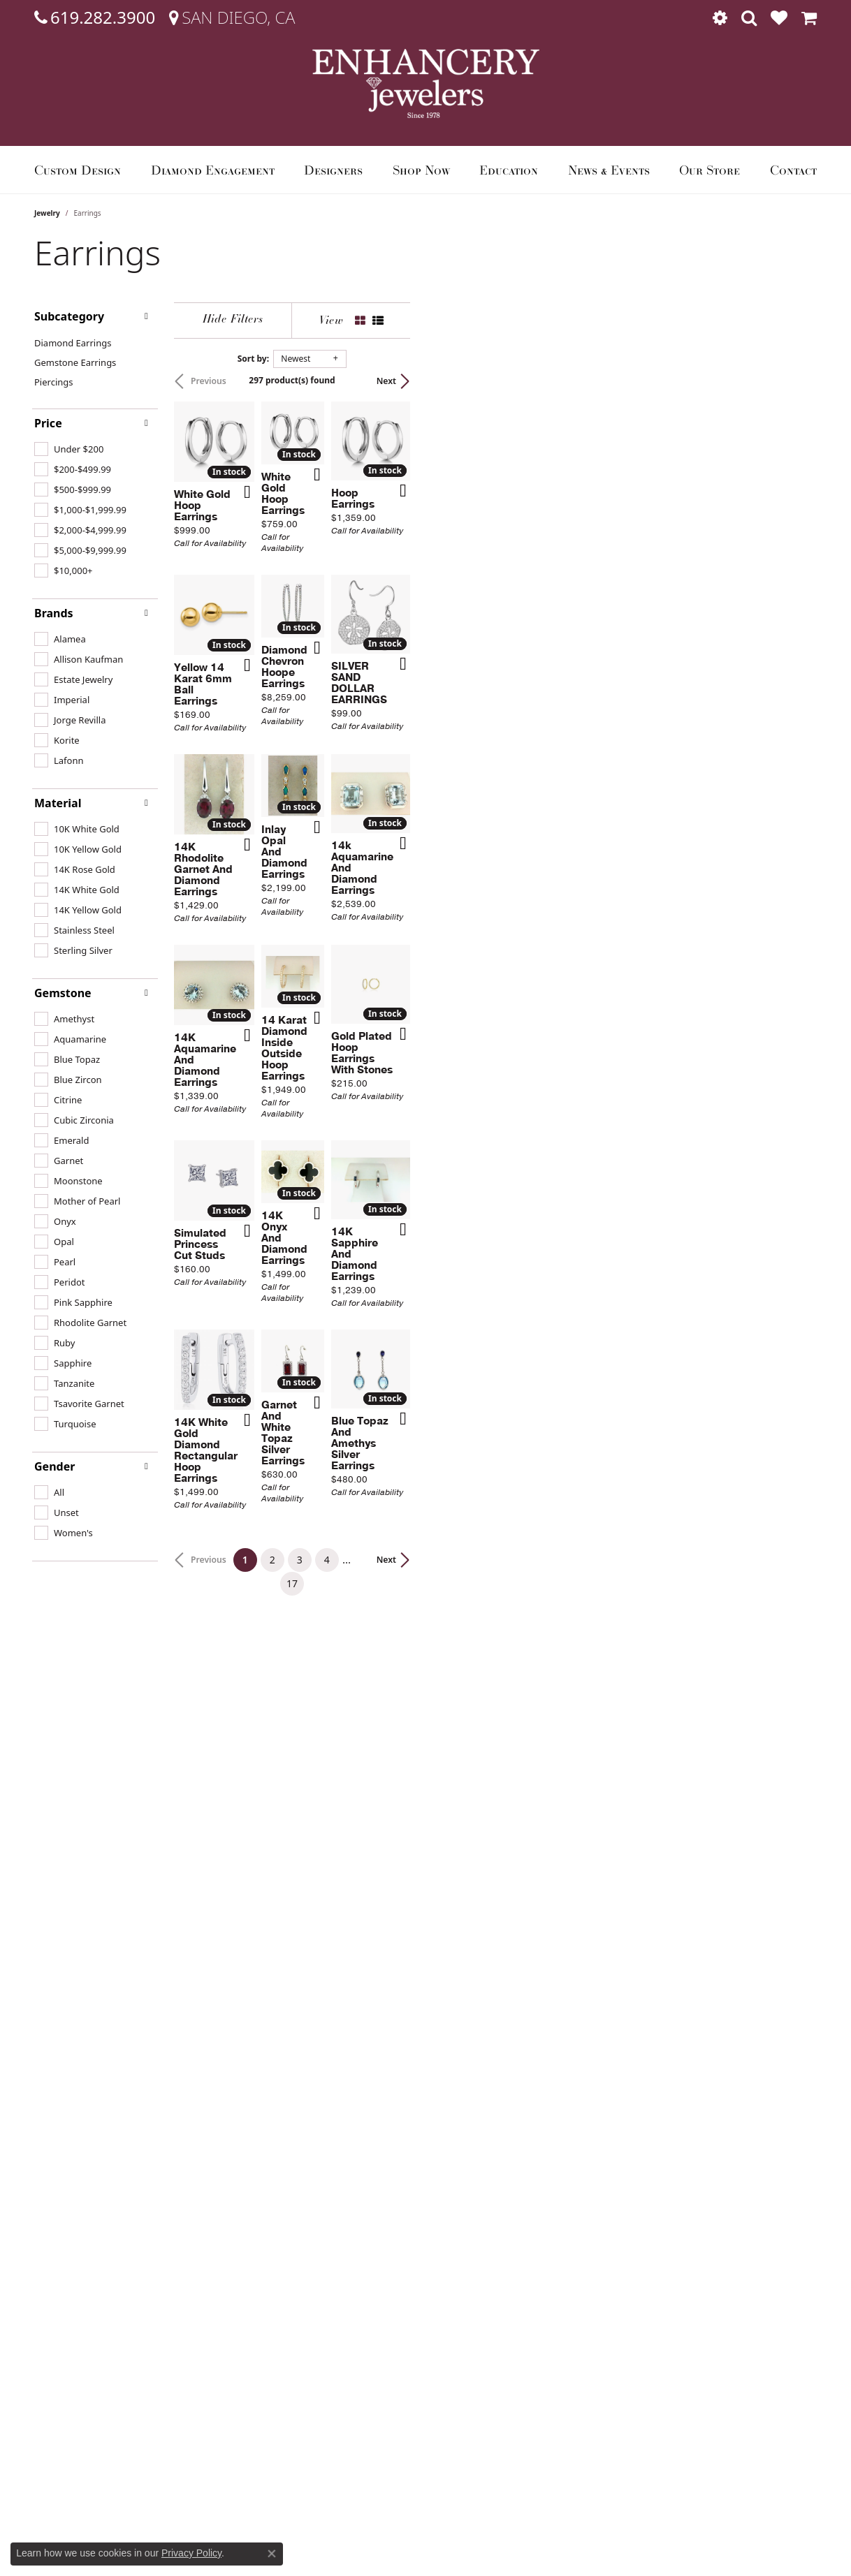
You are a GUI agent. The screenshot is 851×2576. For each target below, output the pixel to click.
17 (554, 2114)
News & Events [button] (609, 169)
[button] (720, 17)
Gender (54, 1466)
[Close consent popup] (272, 2553)
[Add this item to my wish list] (372, 622)
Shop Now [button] (421, 169)
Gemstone (63, 993)
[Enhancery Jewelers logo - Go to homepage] (425, 83)
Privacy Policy (191, 2553)
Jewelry (47, 213)
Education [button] (508, 169)
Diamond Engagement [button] (213, 169)
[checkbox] (68, 449)
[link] (94, 17)
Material (57, 803)
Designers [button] (333, 169)
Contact (793, 169)
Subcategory (69, 316)
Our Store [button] (709, 169)
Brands (53, 613)
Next (793, 381)
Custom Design (77, 169)
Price (48, 423)
